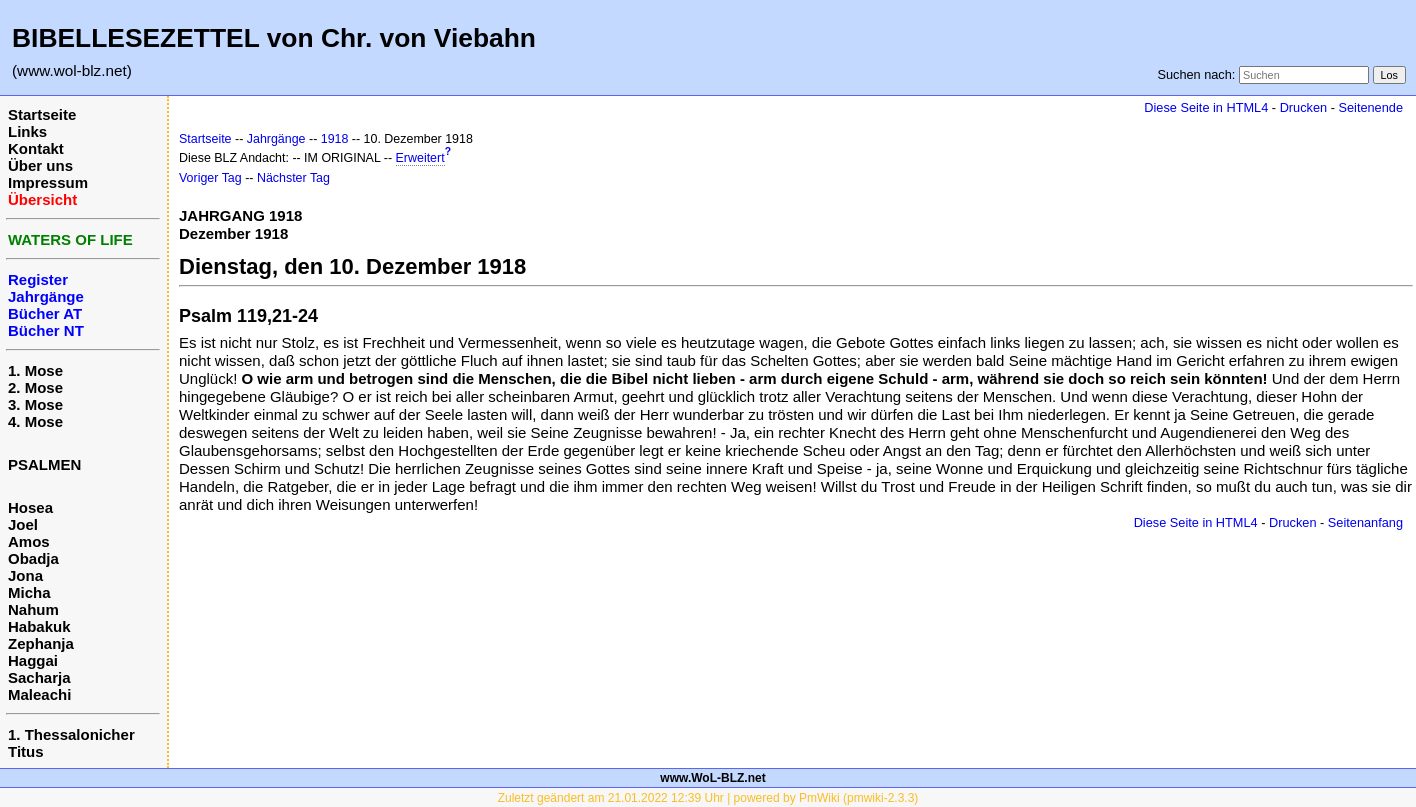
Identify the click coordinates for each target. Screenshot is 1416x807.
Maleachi (39, 694)
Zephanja (41, 643)
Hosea (30, 507)
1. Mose (35, 370)
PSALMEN (44, 464)
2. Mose (35, 387)
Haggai (33, 660)
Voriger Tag (210, 178)
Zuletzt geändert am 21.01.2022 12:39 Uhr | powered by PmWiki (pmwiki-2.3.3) (708, 798)
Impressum (48, 182)
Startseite (42, 114)
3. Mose (35, 404)
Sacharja (39, 677)
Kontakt (36, 148)
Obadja (33, 558)
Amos (29, 541)
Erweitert (420, 158)
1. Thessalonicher (71, 734)
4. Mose (35, 421)
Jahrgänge (276, 139)
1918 (335, 139)
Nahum (33, 609)
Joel (23, 524)
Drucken (1303, 107)
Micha (29, 592)
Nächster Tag (293, 178)
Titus (26, 751)
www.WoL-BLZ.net (712, 778)
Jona (25, 575)
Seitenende (1370, 107)
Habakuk (39, 626)
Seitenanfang (1365, 522)
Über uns (40, 165)
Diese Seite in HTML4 (1206, 107)
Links (27, 131)
